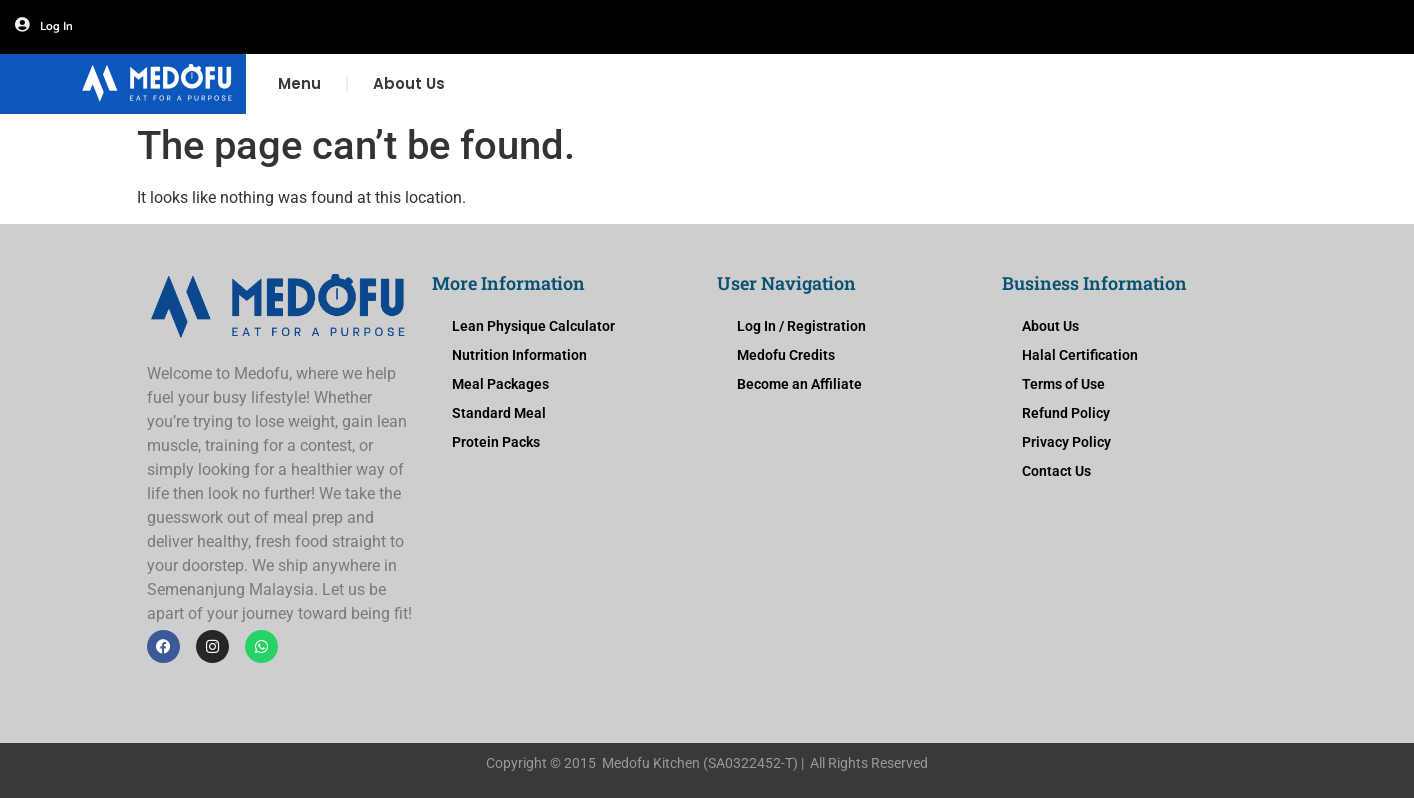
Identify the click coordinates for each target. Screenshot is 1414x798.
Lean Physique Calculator (533, 326)
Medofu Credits (786, 355)
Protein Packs (496, 442)
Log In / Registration (801, 326)
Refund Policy (1066, 413)
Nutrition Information (519, 355)
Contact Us (1056, 471)
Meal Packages (500, 384)
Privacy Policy (1066, 442)
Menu (299, 83)
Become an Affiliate (799, 384)
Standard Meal (499, 413)
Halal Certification (1080, 355)
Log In (56, 26)
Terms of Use (1063, 384)
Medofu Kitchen (651, 763)
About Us (409, 83)
